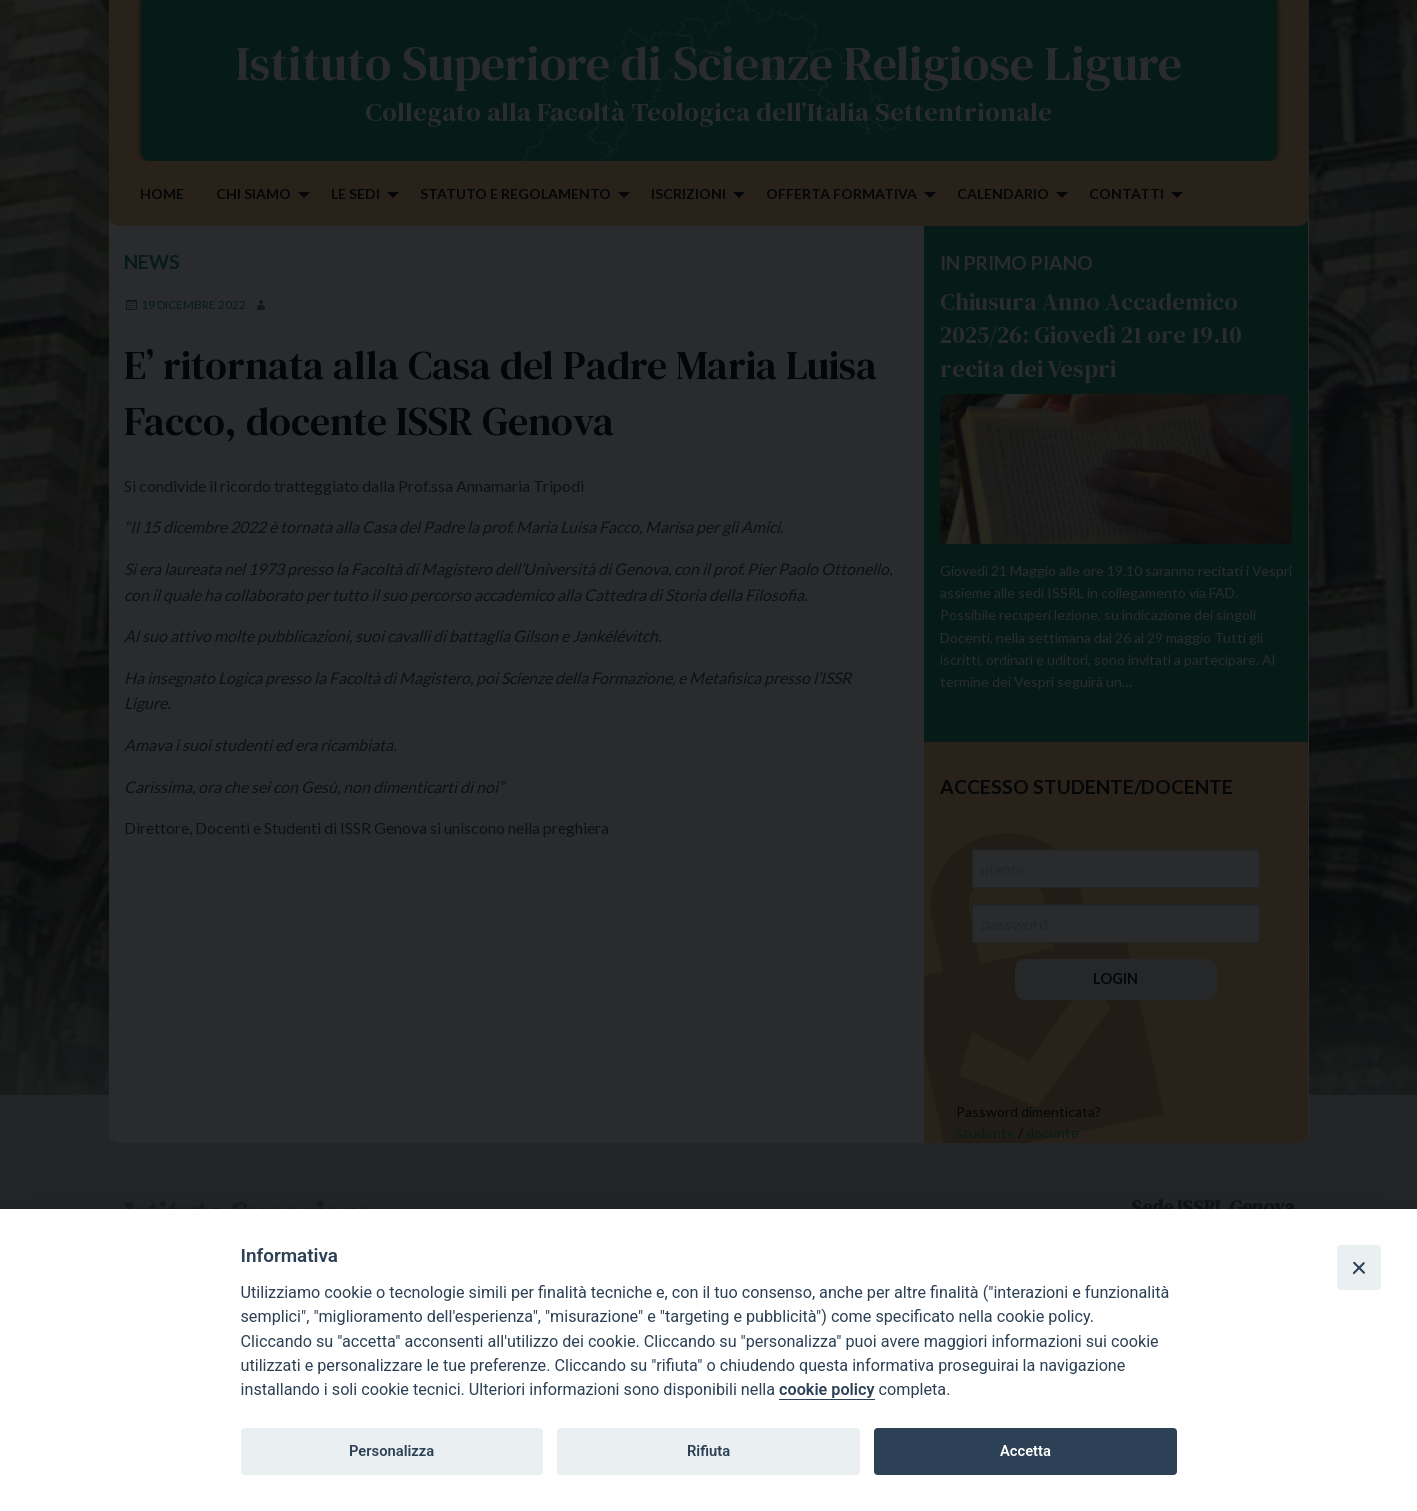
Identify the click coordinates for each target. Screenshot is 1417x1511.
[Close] (1359, 1267)
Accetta (1025, 1451)
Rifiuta (708, 1451)
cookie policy (826, 1389)
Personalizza (391, 1451)
